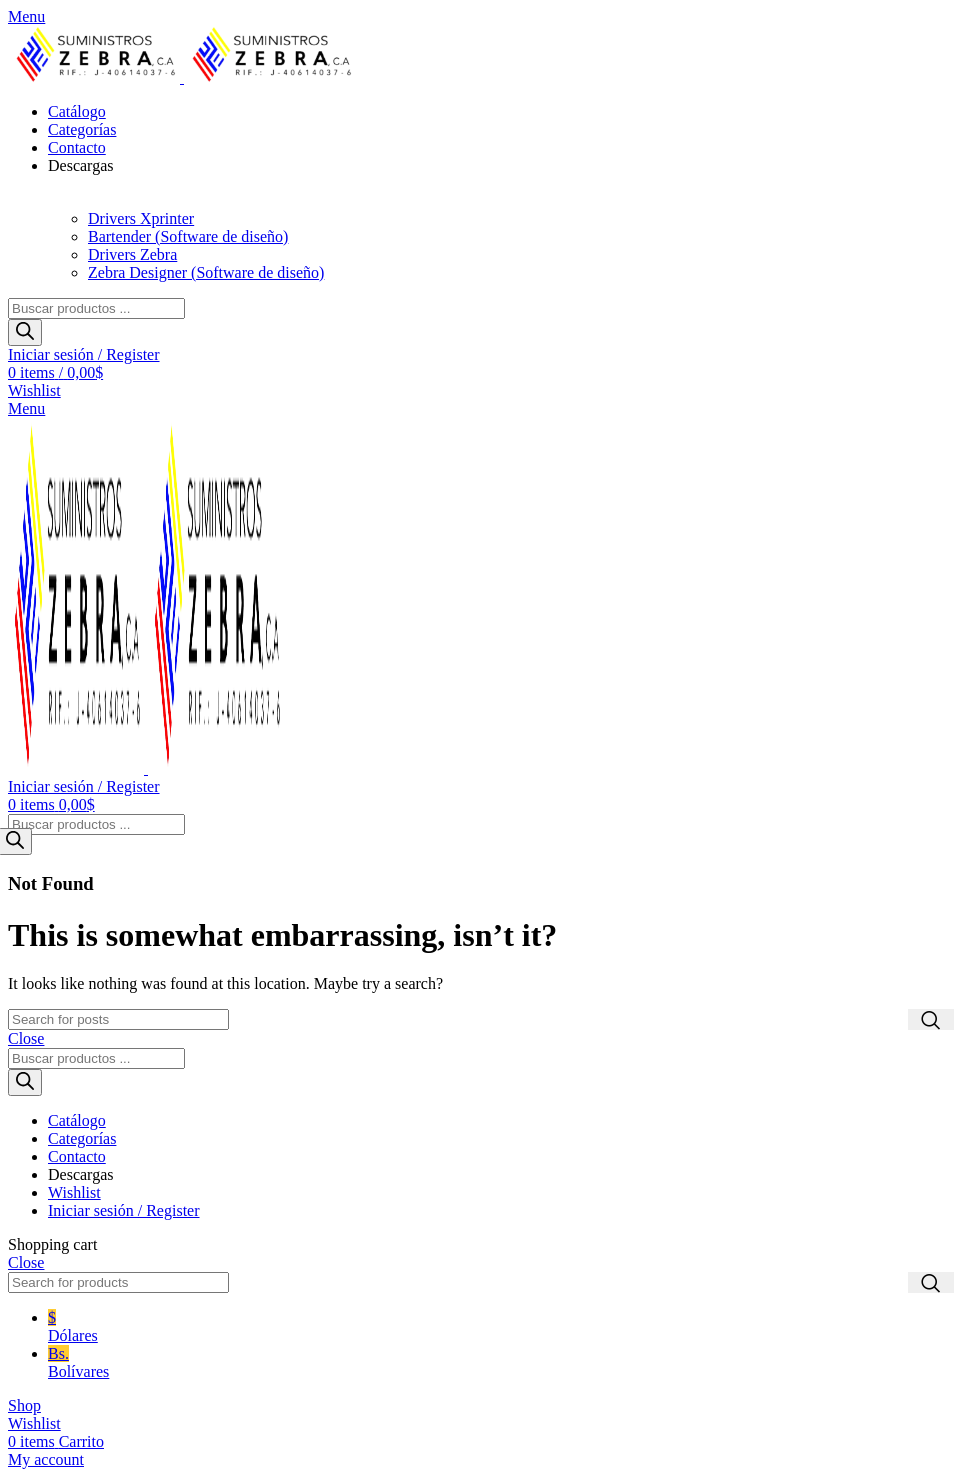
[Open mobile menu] (26, 16)
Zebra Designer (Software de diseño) (206, 272)
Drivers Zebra (132, 254)
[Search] (118, 1019)
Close (26, 1038)
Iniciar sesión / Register (124, 1210)
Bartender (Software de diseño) (188, 236)
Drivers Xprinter (141, 218)
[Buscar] (25, 332)
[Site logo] (96, 77)
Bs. (501, 1363)
